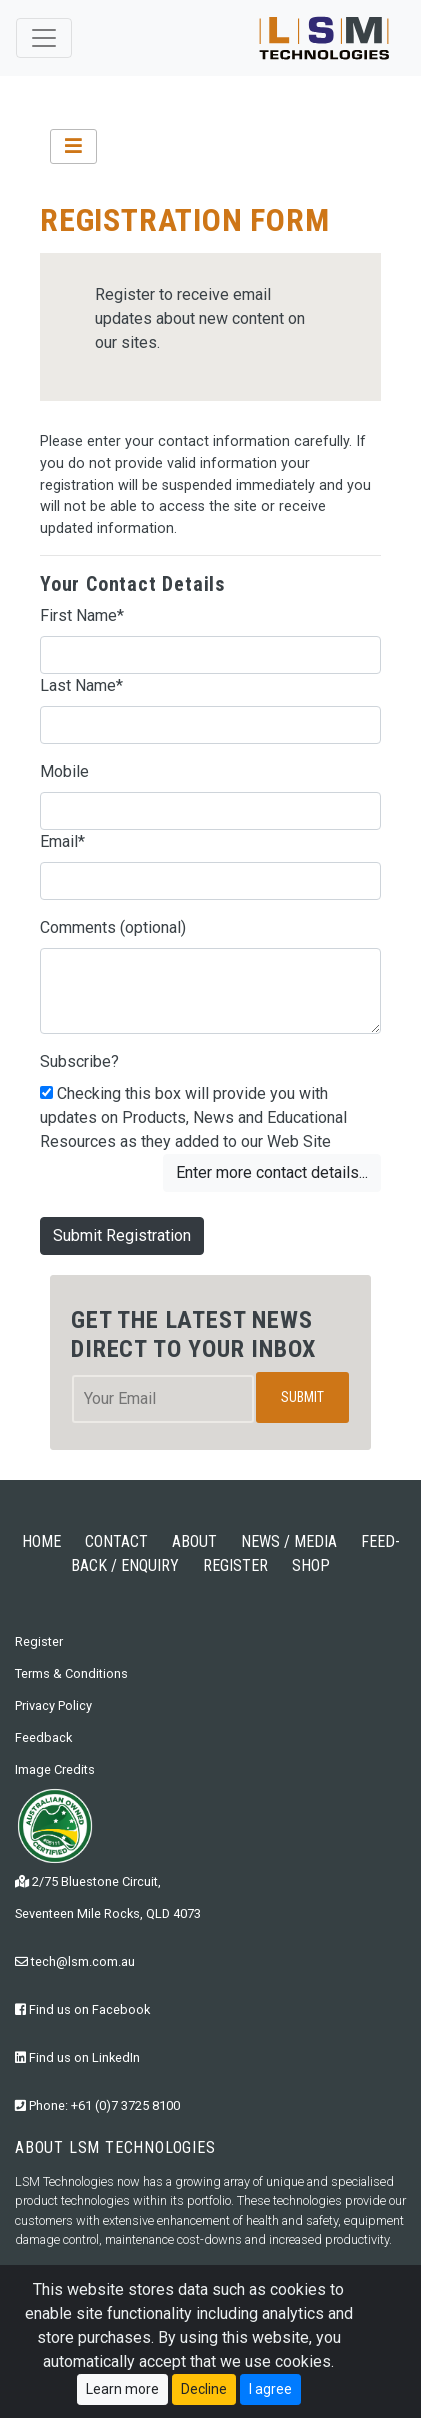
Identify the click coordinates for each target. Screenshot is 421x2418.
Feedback (43, 1737)
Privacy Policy (53, 1705)
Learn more (122, 2389)
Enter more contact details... (272, 1172)
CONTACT (116, 1541)
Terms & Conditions (71, 1673)
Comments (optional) (113, 927)
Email (62, 841)
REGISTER (235, 1565)
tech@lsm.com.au (75, 1961)
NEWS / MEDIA (289, 1541)
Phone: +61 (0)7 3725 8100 (97, 2105)
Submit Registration (122, 1235)
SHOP (311, 1565)
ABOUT (194, 1541)
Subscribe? (79, 1061)
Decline (204, 2389)
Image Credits (55, 1769)
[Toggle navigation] (44, 38)
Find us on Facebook (82, 2009)
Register (39, 1641)
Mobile (64, 771)
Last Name (81, 685)
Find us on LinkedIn (77, 2057)
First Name (82, 615)
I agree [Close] (270, 2389)
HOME (41, 1541)
